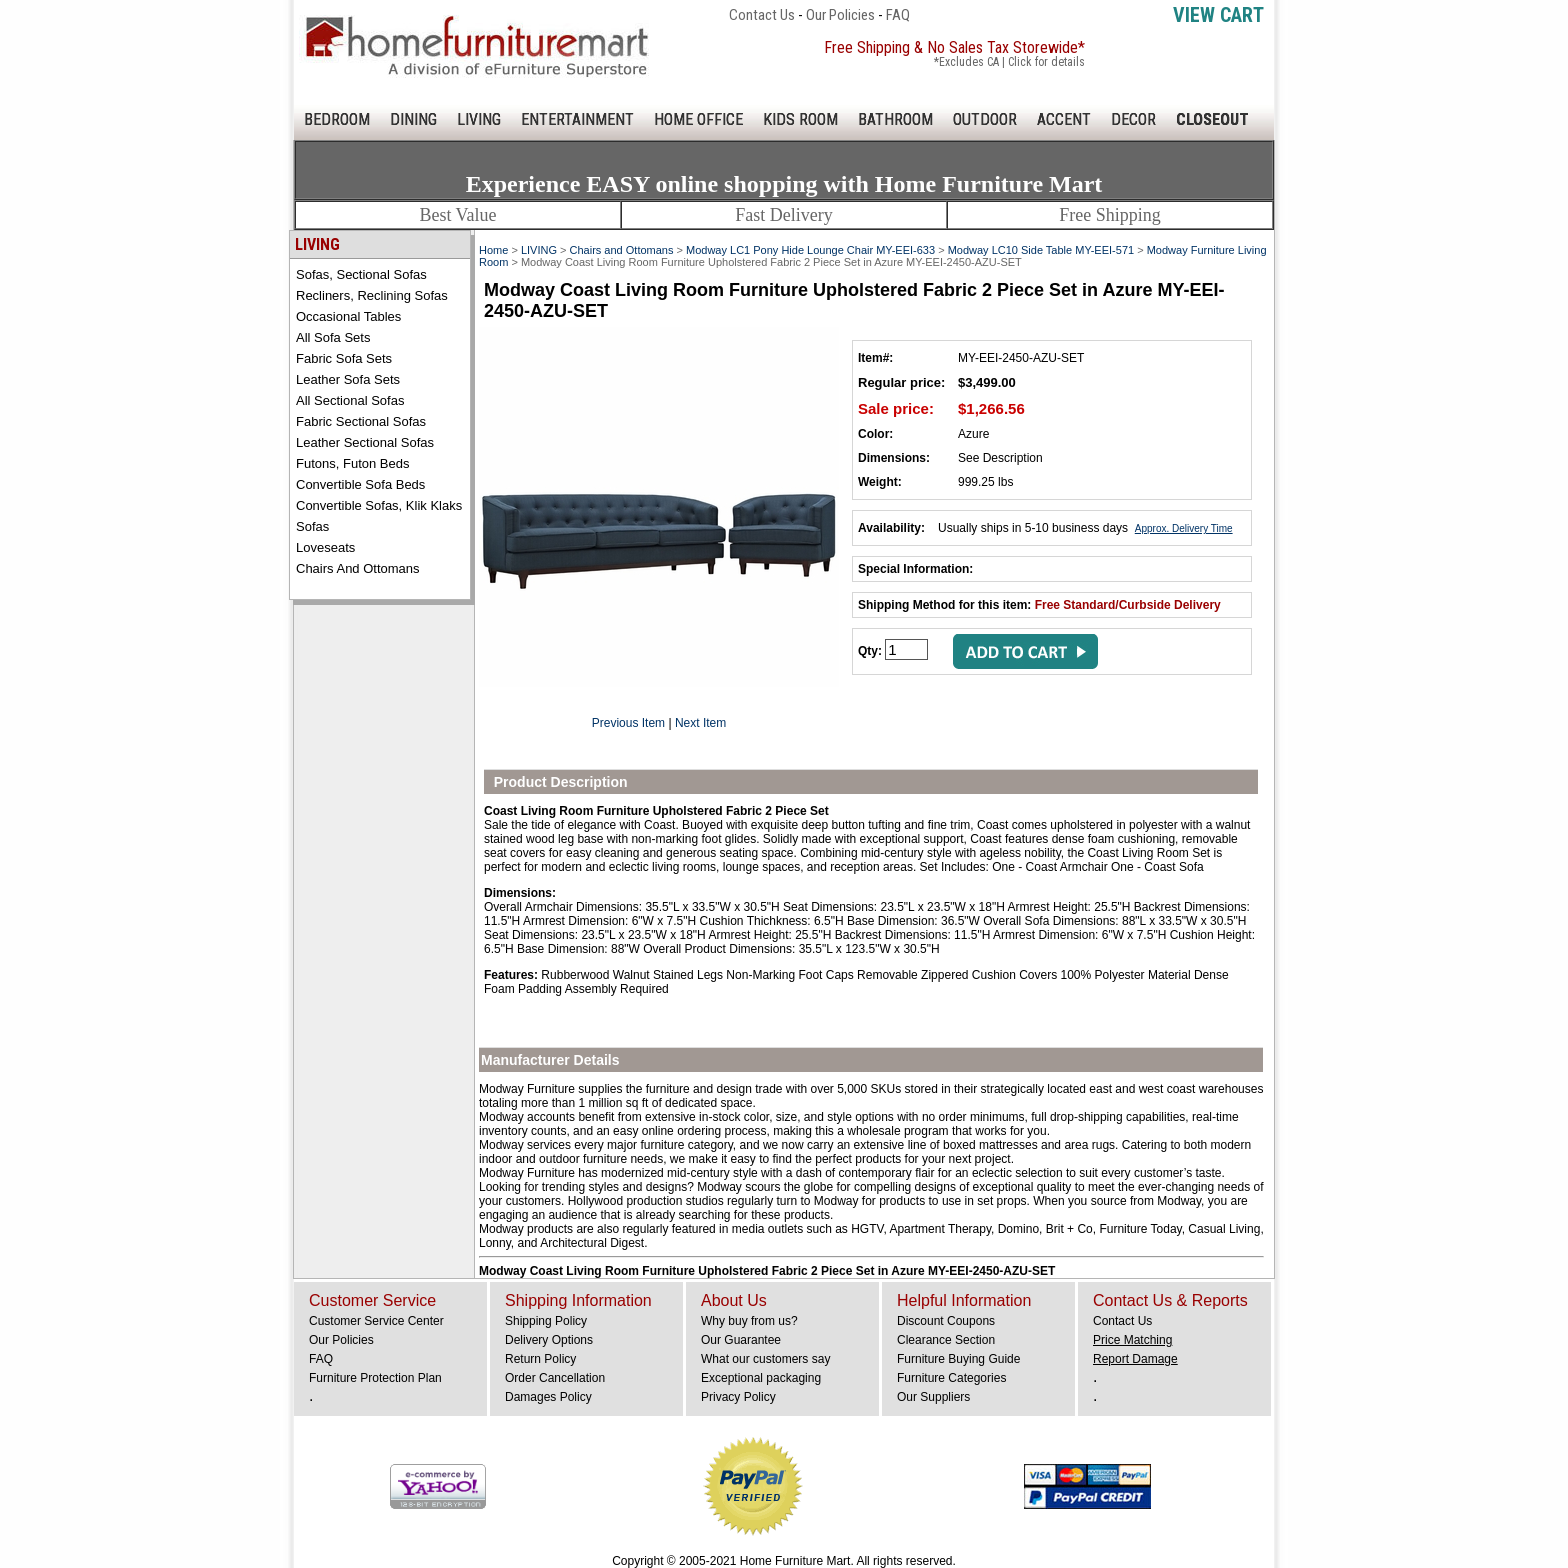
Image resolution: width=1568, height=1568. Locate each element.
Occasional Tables (348, 316)
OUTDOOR (985, 119)
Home (493, 250)
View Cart (1218, 15)
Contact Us (762, 15)
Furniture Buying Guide (958, 1359)
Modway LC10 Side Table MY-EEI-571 (1041, 250)
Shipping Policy (546, 1321)
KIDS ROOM (800, 119)
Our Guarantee (741, 1340)
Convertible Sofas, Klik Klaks (379, 505)
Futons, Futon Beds (352, 463)
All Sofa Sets (333, 337)
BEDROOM (337, 119)
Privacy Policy (738, 1397)
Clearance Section (946, 1340)
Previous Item (628, 723)
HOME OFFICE (698, 119)
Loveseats (325, 547)
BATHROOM (895, 119)
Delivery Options (549, 1340)
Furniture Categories (951, 1378)
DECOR (1133, 119)
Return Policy (540, 1359)
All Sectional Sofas (350, 400)
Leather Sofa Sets (348, 379)
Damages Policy (548, 1397)
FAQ (898, 15)
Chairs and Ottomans (358, 568)
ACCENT (1064, 119)
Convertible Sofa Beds (360, 484)
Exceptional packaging (761, 1378)
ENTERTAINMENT (577, 119)
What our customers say (765, 1359)
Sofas (312, 526)
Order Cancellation (555, 1378)
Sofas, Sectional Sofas (361, 274)
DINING (413, 119)
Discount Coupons (946, 1321)
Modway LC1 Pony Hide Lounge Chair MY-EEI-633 (810, 250)
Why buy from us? (749, 1321)
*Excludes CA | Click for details (1009, 62)
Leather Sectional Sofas (365, 442)
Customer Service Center (376, 1321)
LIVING (479, 119)
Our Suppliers (933, 1397)
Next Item (700, 723)
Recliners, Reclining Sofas (372, 295)
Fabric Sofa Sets (344, 358)
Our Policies (840, 15)
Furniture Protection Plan (375, 1378)
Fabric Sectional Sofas (361, 421)
